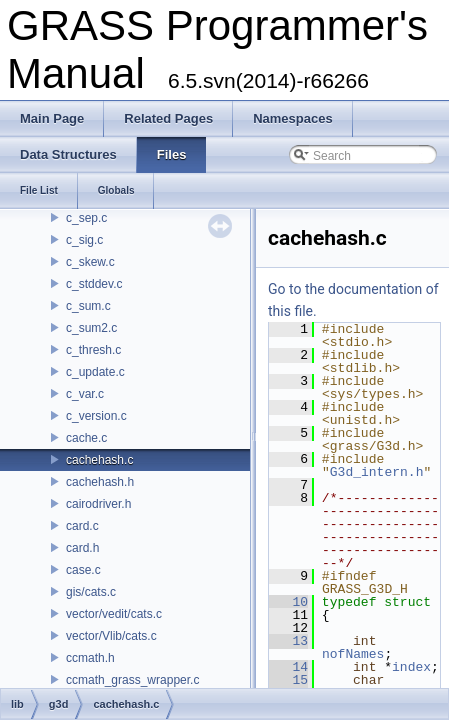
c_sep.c (86, 218)
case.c (83, 570)
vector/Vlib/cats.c (111, 636)
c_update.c (95, 372)
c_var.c (85, 394)
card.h (82, 548)
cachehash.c (99, 460)
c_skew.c (90, 262)
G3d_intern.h (377, 472)
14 (288, 667)
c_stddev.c (94, 284)
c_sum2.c (91, 328)
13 (288, 641)
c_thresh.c (93, 350)
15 (288, 680)
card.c (82, 526)
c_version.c (96, 416)
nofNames (353, 654)
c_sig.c (84, 240)
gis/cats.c (91, 592)
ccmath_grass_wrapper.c (132, 680)
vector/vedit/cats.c (114, 614)
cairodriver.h (98, 504)
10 (288, 602)
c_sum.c (88, 306)
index (411, 667)
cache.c (86, 438)
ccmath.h (90, 658)
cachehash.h (100, 482)
